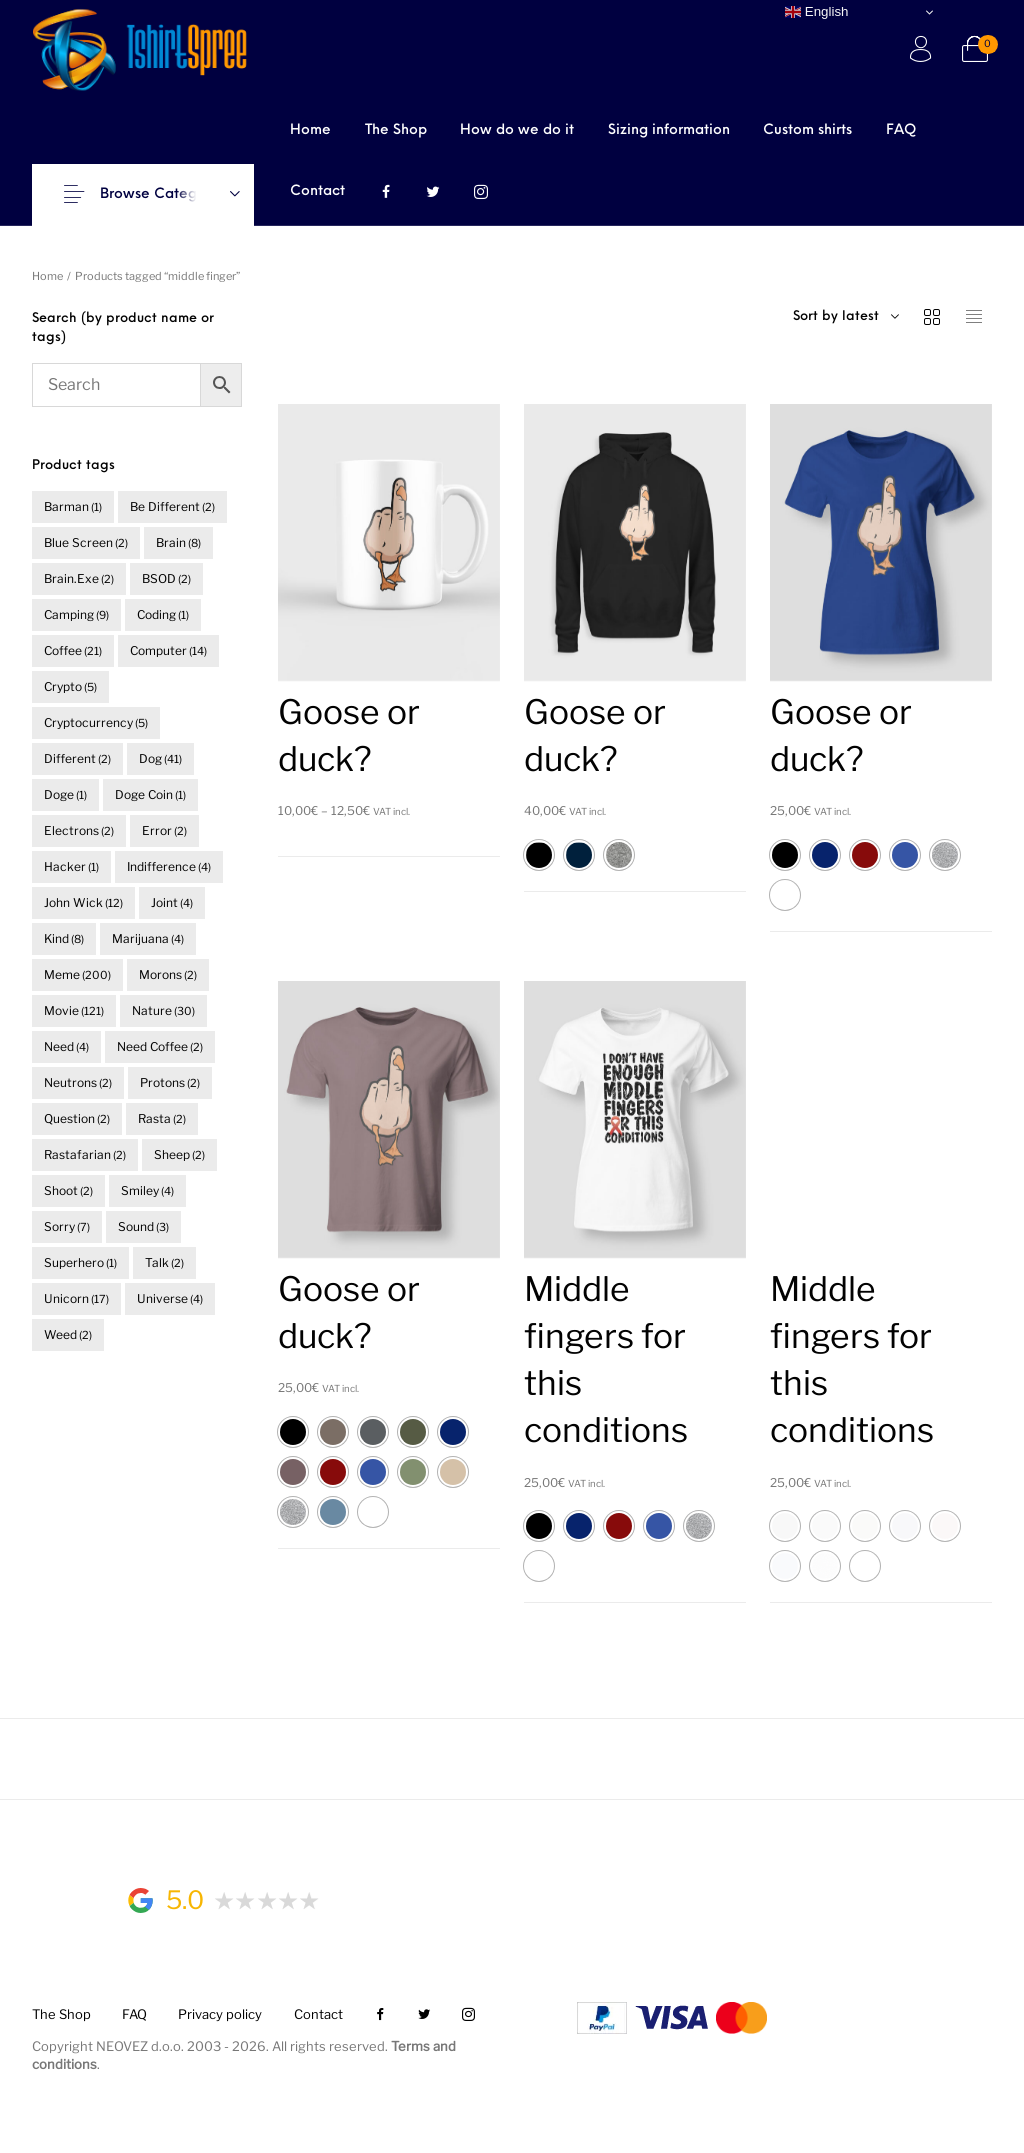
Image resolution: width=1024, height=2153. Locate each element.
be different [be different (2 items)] (172, 506)
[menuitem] (310, 130)
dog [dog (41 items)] (160, 758)
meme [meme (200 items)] (77, 974)
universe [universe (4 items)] (170, 1298)
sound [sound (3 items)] (143, 1226)
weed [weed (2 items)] (68, 1334)
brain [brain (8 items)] (178, 542)
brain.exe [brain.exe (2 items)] (79, 578)
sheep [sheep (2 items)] (179, 1154)
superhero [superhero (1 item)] (80, 1262)
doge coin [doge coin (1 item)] (150, 794)
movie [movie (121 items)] (74, 1010)
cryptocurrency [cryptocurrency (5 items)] (96, 722)
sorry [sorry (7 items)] (67, 1226)
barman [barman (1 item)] (73, 506)
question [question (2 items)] (77, 1118)
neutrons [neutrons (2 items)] (78, 1082)
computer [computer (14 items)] (168, 650)
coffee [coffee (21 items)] (73, 650)
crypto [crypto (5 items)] (70, 686)
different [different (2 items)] (77, 758)
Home (47, 276)
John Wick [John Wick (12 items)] (83, 902)
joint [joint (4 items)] (172, 902)
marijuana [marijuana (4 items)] (148, 938)
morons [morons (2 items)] (168, 974)
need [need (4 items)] (66, 1046)
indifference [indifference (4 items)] (169, 866)
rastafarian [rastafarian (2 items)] (85, 1154)
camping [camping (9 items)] (76, 614)
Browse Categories (165, 194)
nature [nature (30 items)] (163, 1010)
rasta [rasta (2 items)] (162, 1118)
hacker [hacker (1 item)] (71, 866)
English (816, 12)
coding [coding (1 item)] (163, 614)
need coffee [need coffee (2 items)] (160, 1046)
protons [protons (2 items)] (170, 1082)
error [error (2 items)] (164, 830)
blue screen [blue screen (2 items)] (86, 542)
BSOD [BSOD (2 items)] (166, 578)
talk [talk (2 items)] (164, 1262)
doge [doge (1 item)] (65, 794)
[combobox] (877, 317)
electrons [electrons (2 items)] (79, 830)
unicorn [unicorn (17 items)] (76, 1298)
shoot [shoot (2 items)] (68, 1190)
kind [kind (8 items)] (64, 938)
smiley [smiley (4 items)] (147, 1190)
